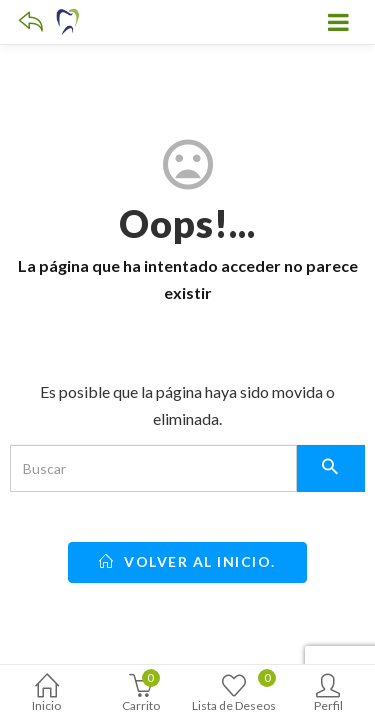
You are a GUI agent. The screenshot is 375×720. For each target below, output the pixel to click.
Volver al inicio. (187, 561)
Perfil (328, 694)
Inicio (47, 694)
